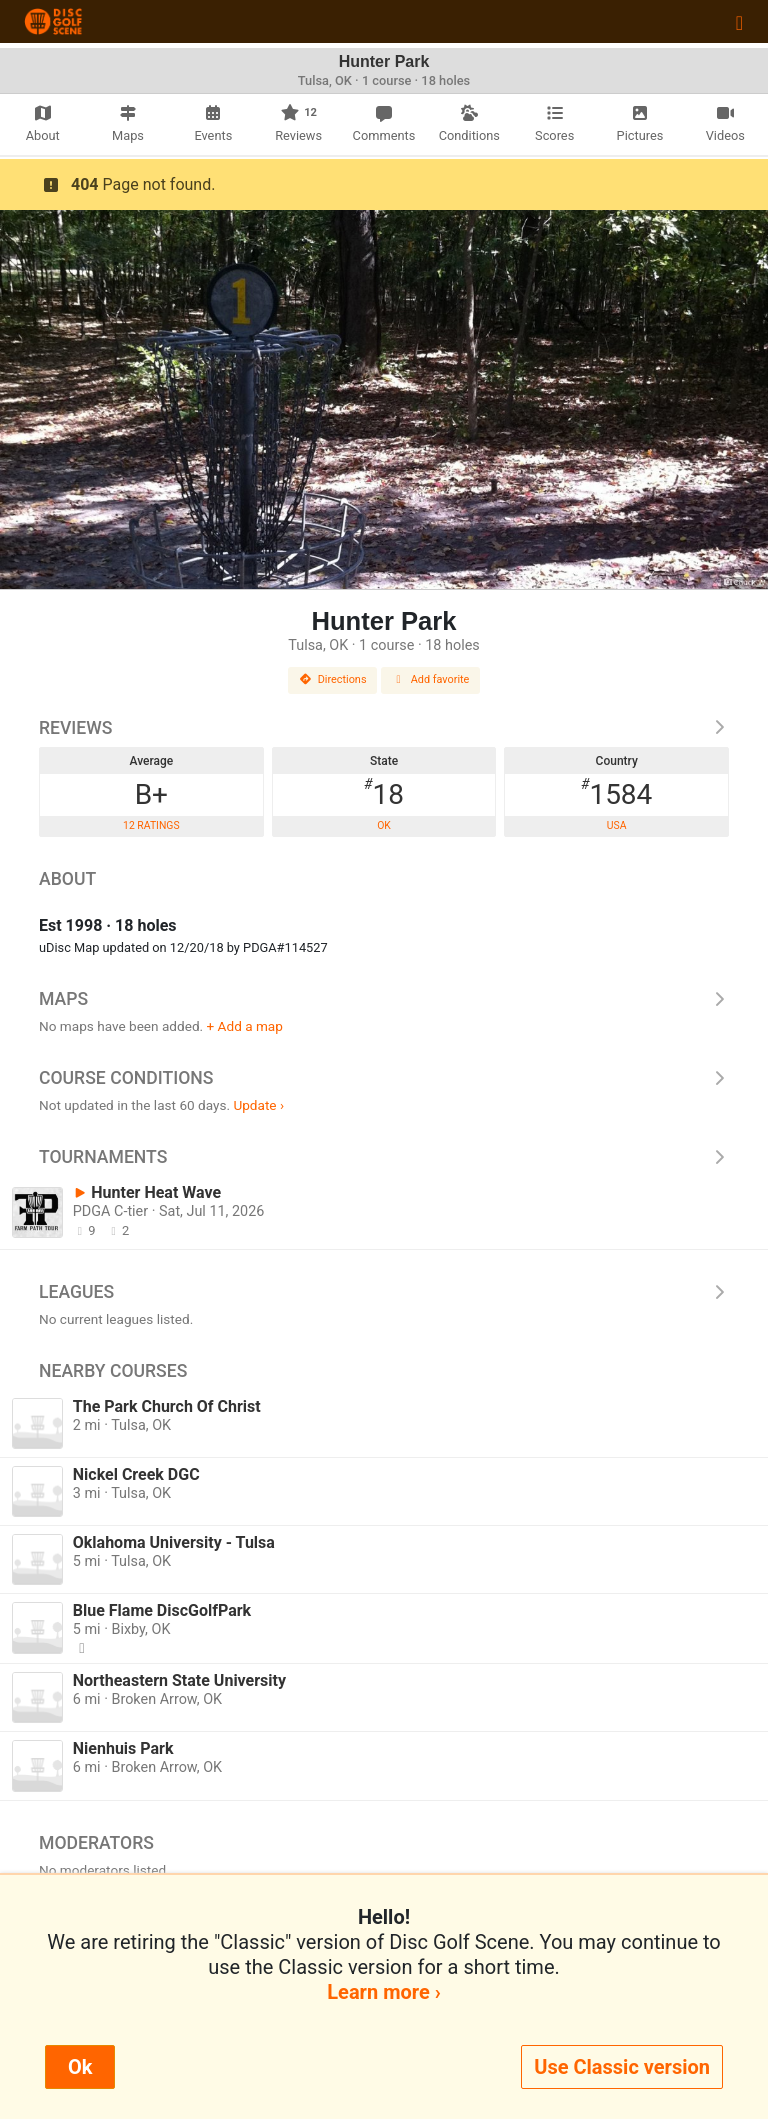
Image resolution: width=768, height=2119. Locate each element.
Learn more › (383, 1992)
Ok (80, 2067)
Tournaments (384, 1157)
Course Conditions (384, 1078)
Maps (384, 999)
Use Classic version (622, 2067)
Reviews (384, 728)
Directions (333, 679)
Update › (258, 1105)
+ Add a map (245, 1026)
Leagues (384, 1292)
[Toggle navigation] (739, 22)
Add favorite (431, 679)
